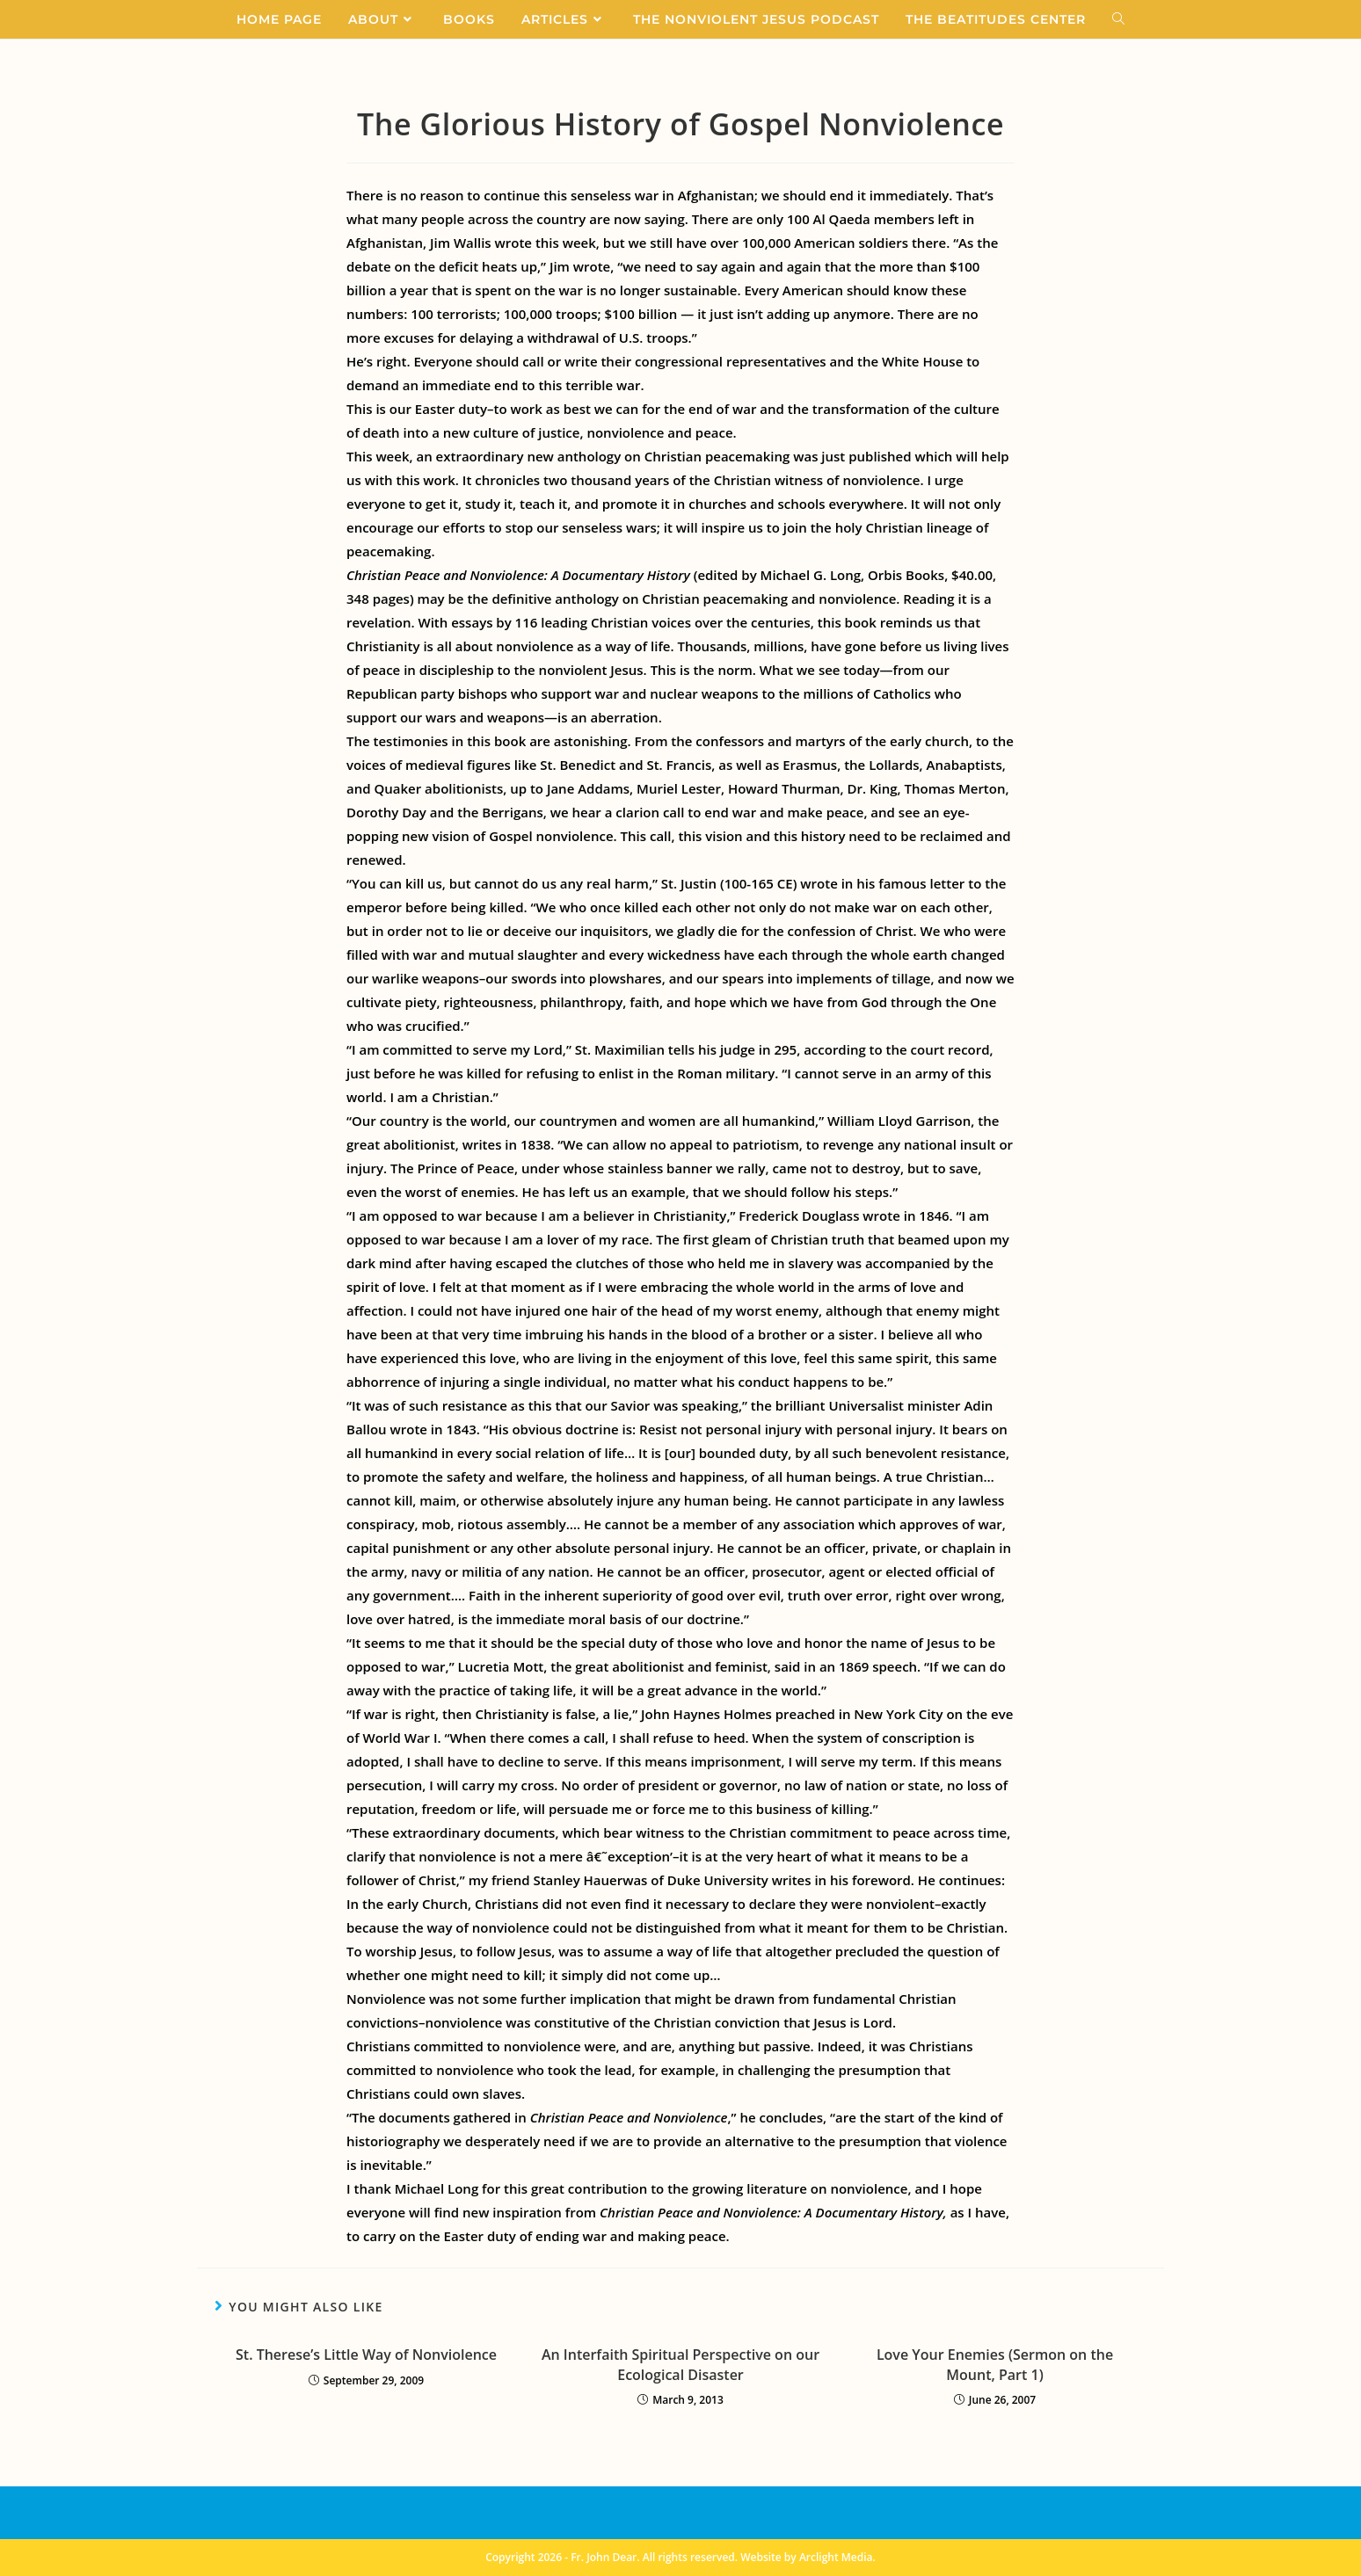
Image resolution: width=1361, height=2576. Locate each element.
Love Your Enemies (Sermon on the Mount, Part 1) (995, 2364)
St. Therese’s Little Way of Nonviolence (366, 2354)
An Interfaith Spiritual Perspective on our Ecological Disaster (680, 2364)
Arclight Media (836, 2557)
